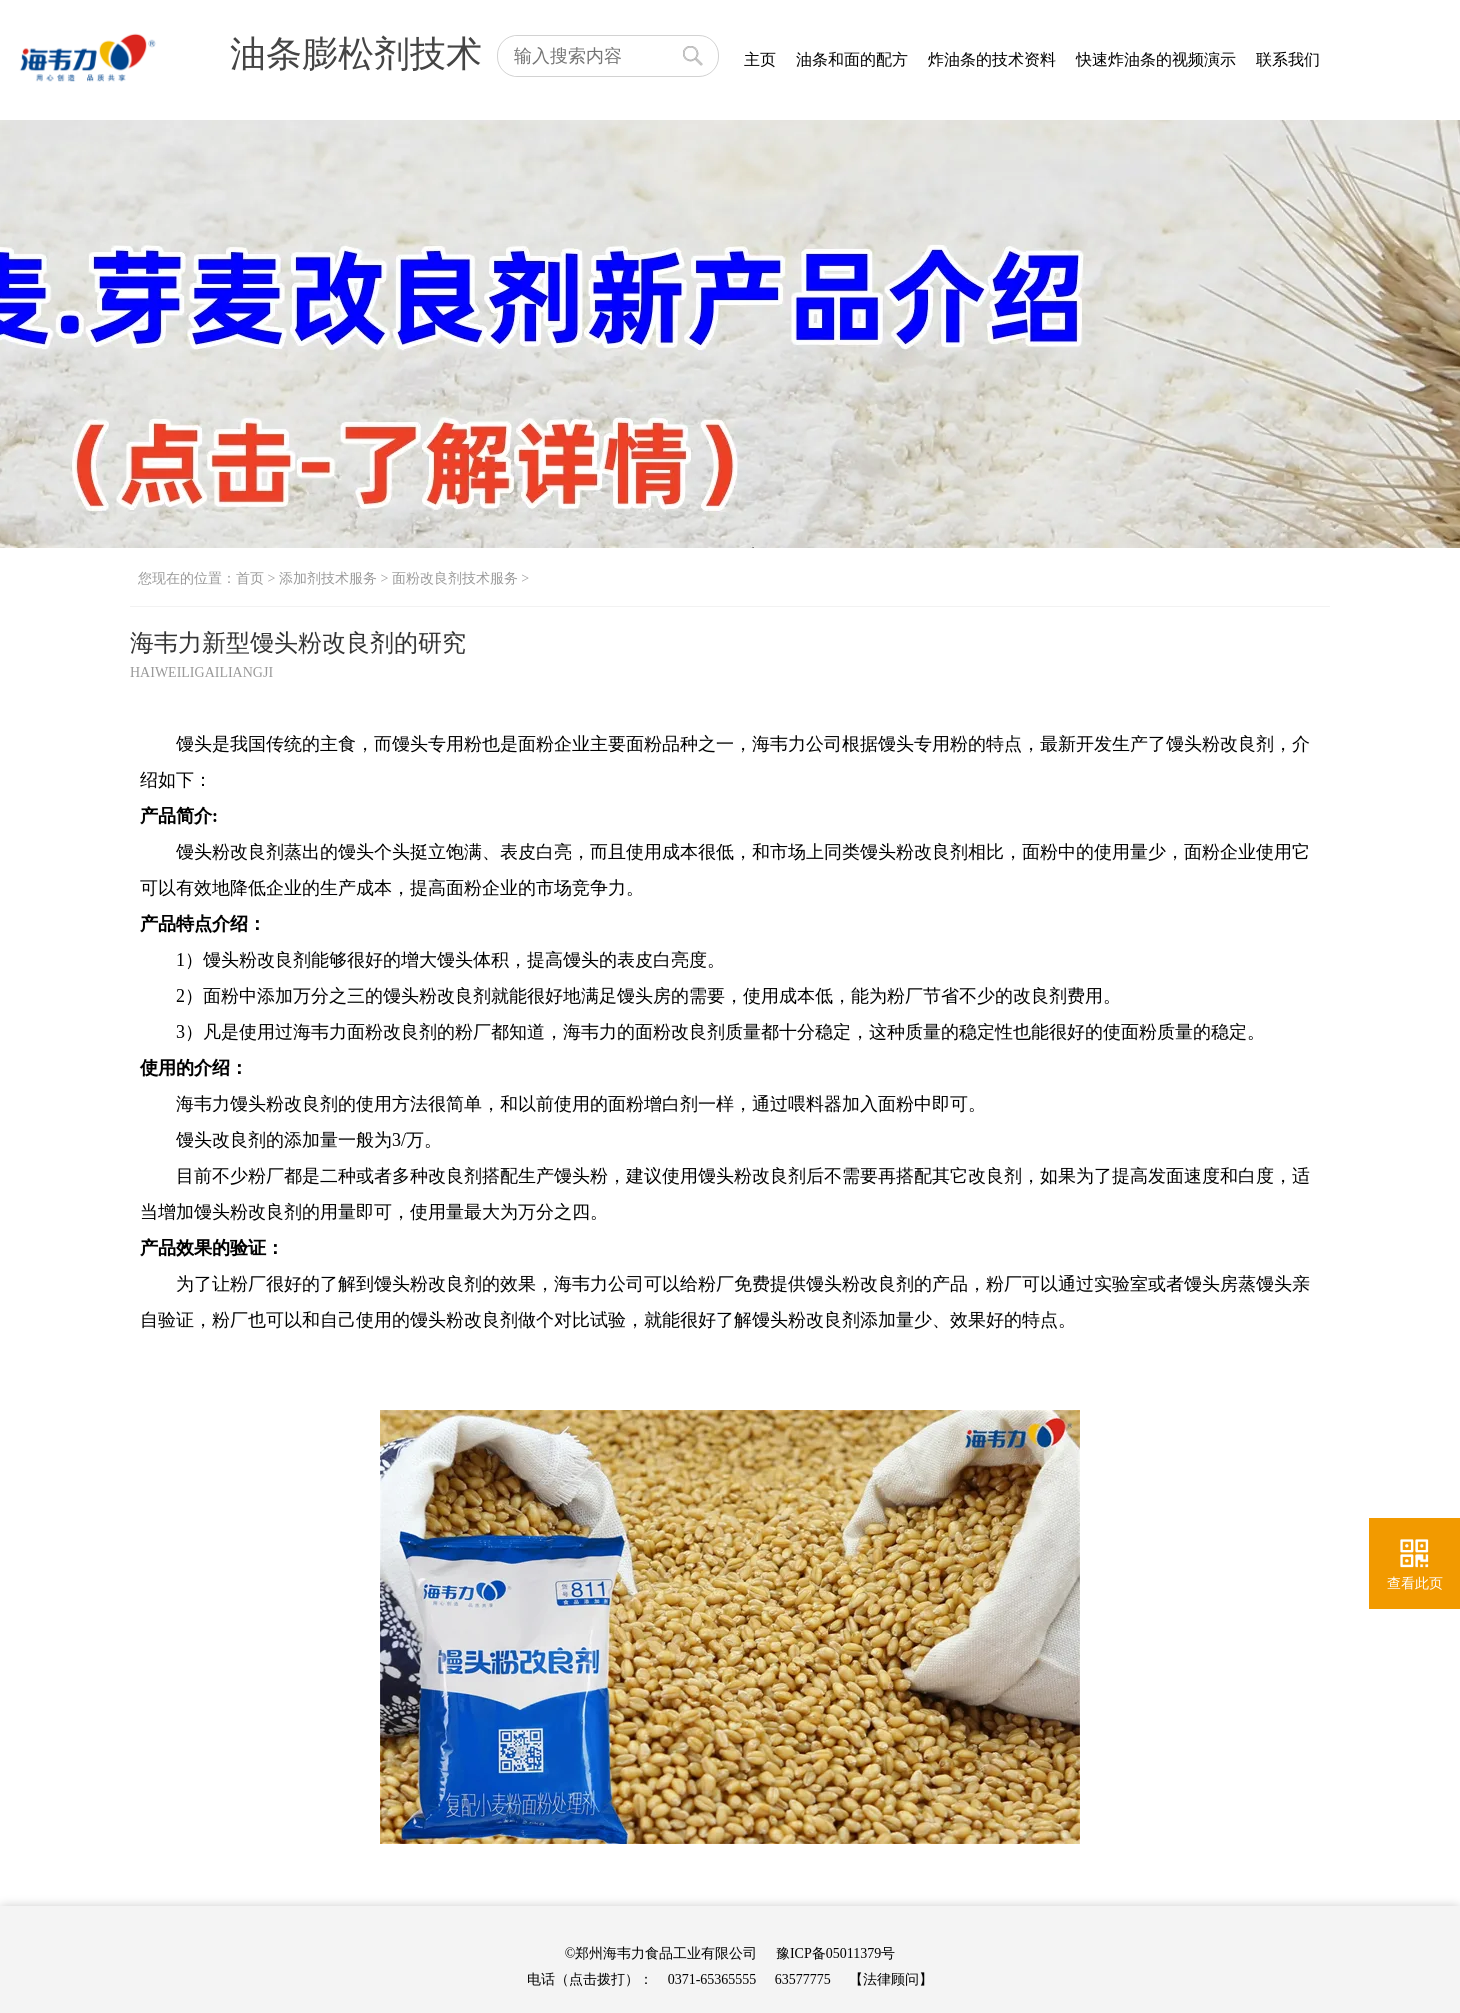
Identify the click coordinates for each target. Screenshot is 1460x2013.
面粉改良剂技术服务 (455, 578)
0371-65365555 (712, 1979)
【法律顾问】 (891, 1979)
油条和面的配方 (852, 59)
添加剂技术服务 (328, 578)
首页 (250, 578)
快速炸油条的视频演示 (1156, 59)
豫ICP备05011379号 (835, 1953)
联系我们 (1288, 59)
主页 (760, 59)
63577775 (803, 1979)
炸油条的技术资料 (992, 59)
